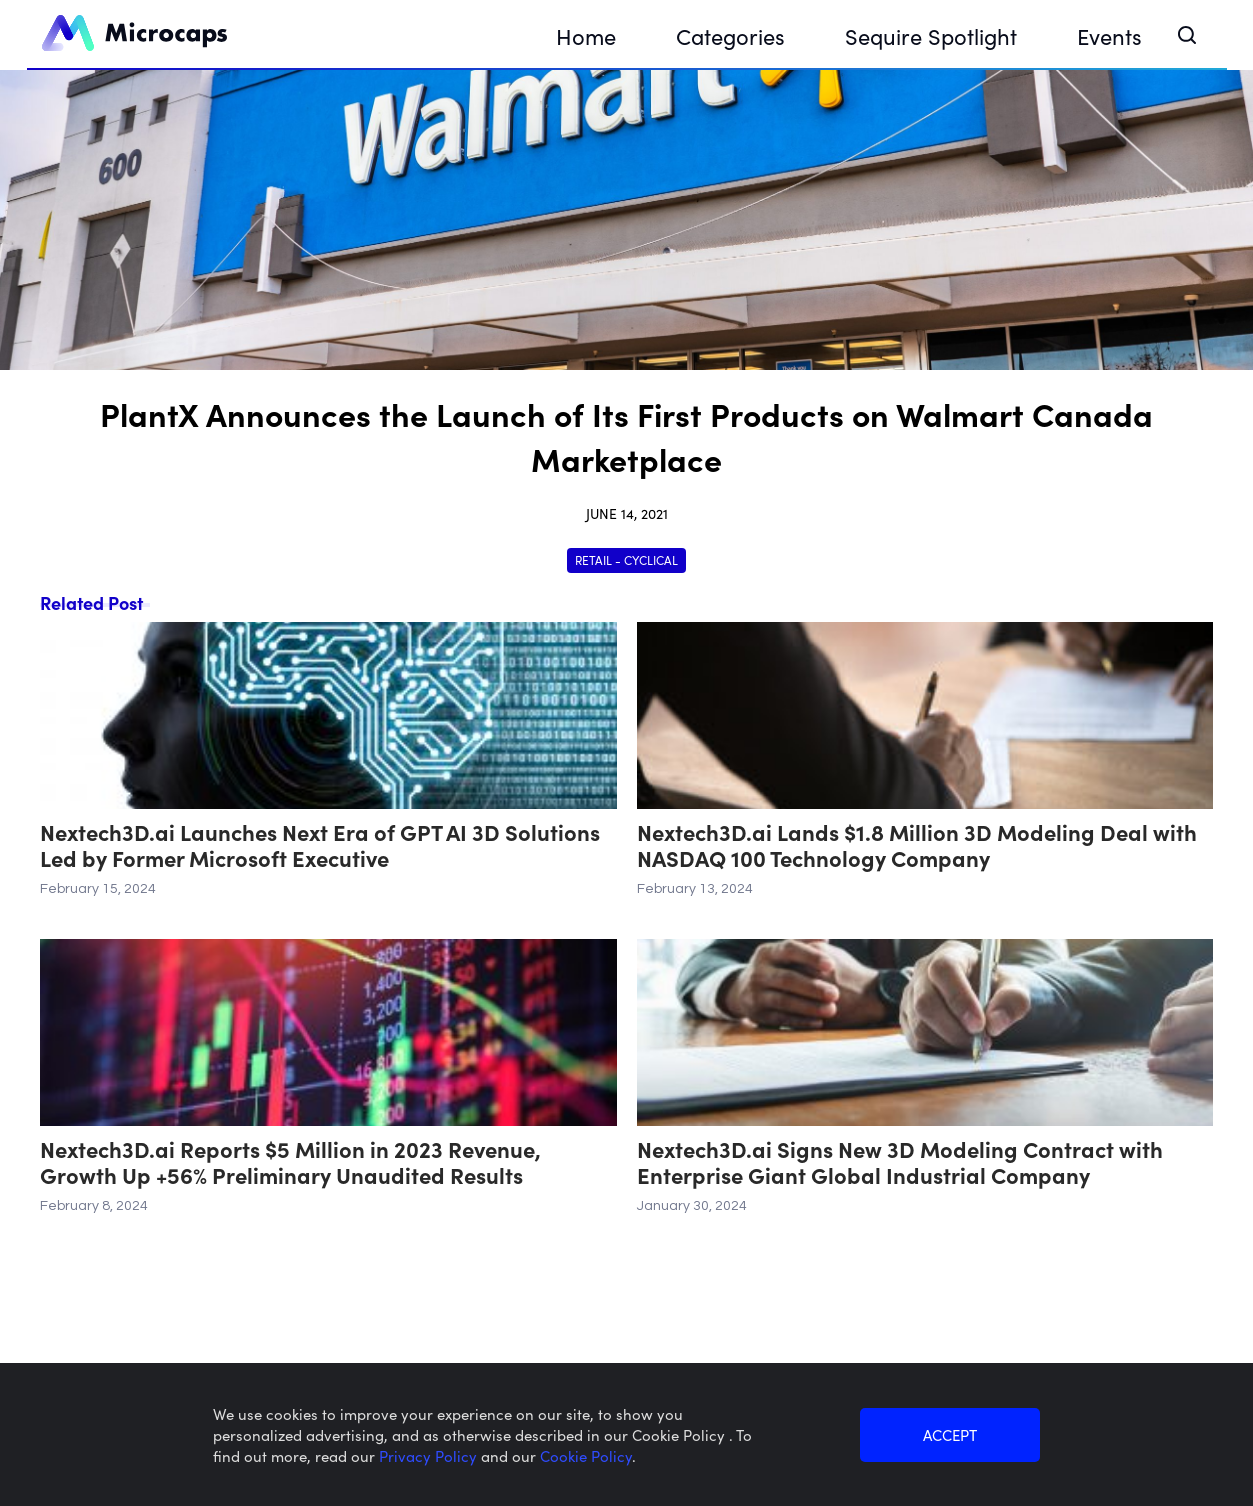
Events (1109, 35)
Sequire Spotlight (931, 35)
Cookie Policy (586, 1455)
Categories (730, 35)
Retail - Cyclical (626, 559)
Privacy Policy (430, 1455)
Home (586, 35)
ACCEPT (950, 1434)
